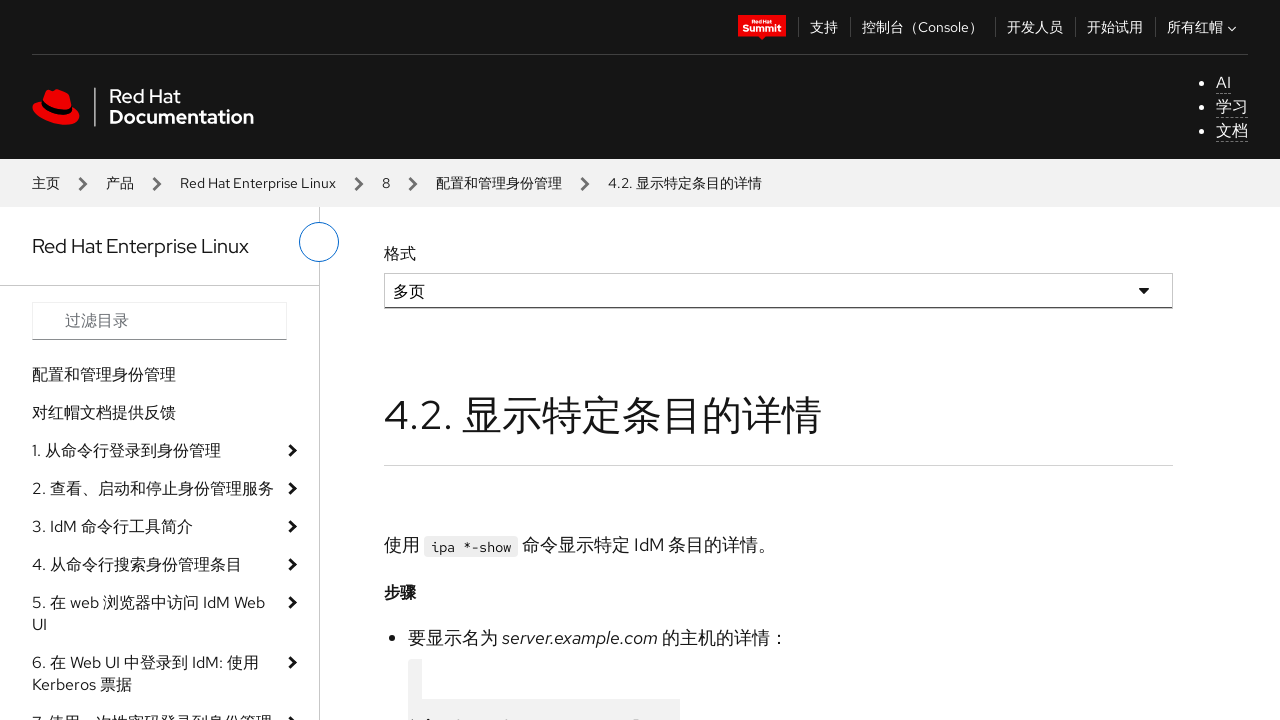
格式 (400, 253)
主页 (46, 183)
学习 (1232, 106)
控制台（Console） (922, 27)
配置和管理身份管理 (499, 183)
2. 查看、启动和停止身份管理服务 (153, 488)
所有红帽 (1204, 27)
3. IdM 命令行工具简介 (112, 526)
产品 (120, 183)
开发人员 (1035, 27)
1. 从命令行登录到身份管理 (126, 450)
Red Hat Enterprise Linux (258, 183)
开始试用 (1115, 27)
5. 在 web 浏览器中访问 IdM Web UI (148, 613)
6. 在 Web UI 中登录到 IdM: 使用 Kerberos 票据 (145, 673)
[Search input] (159, 321)
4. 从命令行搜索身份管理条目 (137, 564)
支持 (824, 27)
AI (1223, 82)
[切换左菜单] (319, 242)
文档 (1232, 130)
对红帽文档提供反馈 (104, 412)
